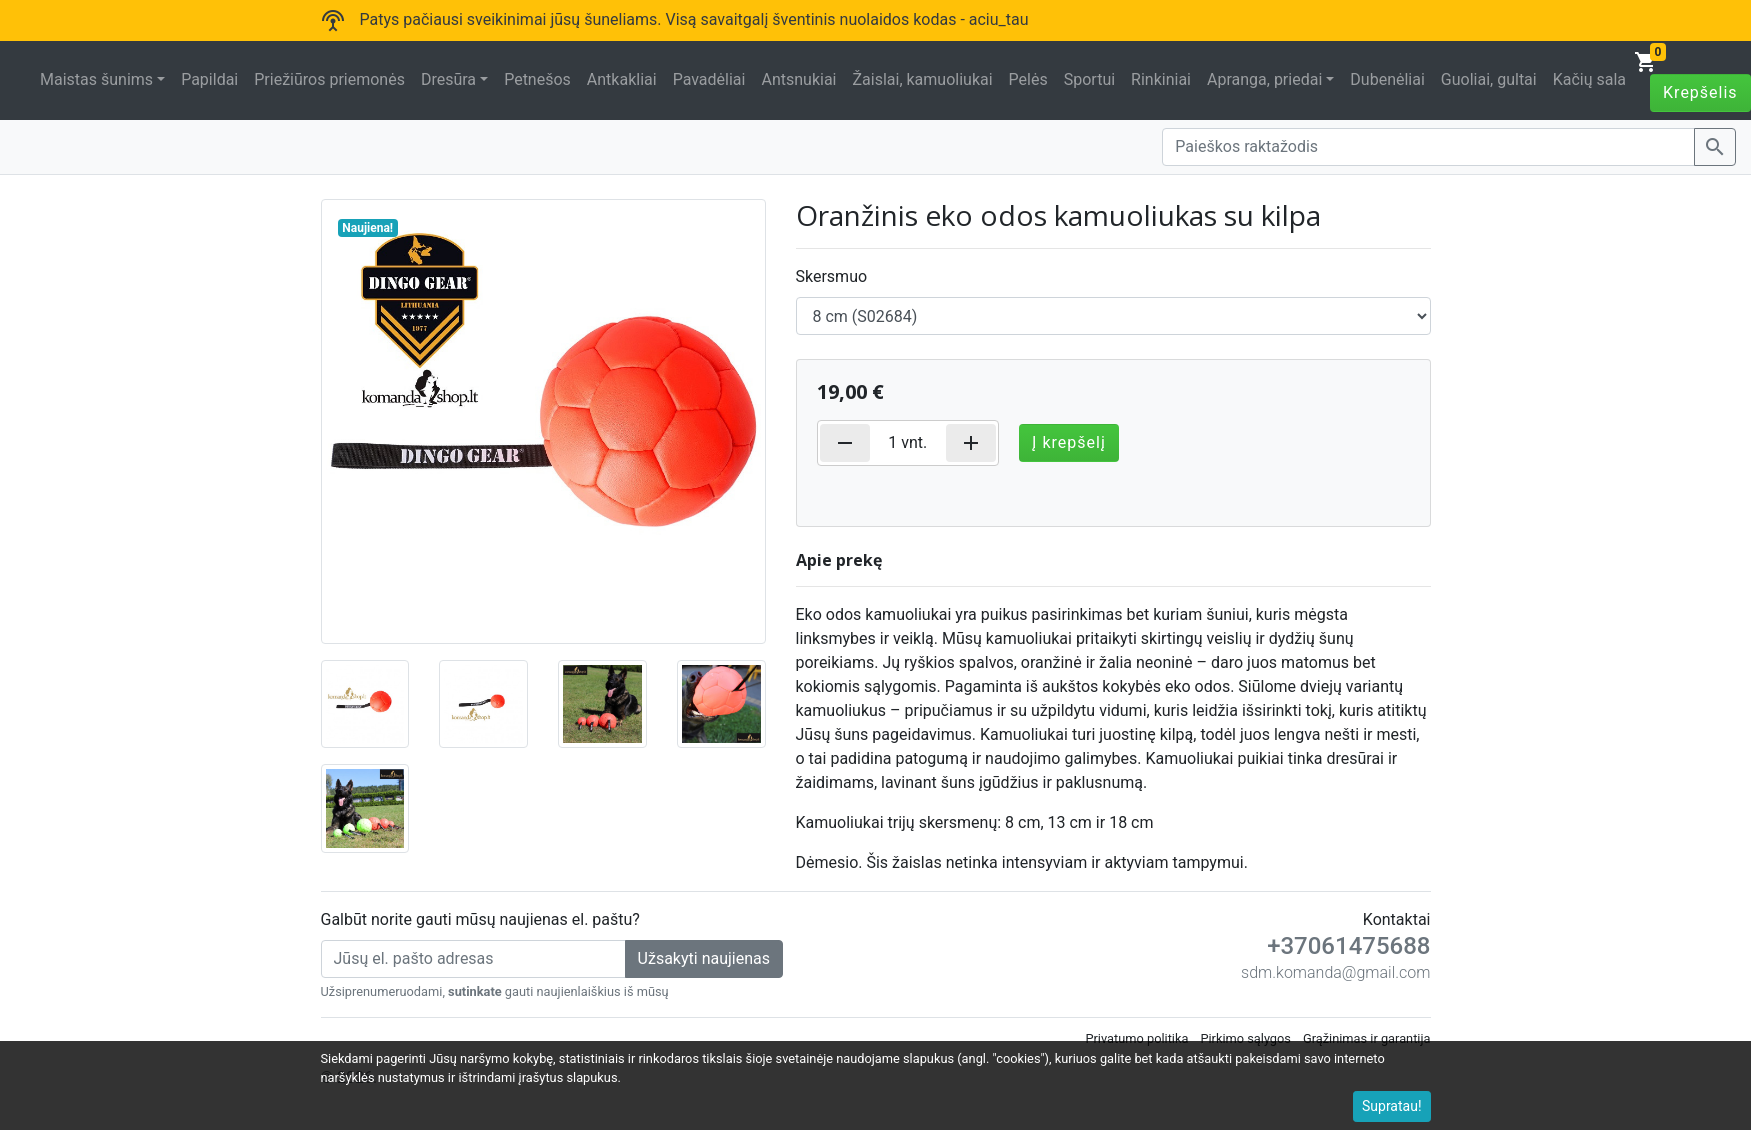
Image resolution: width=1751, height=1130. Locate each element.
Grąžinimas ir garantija (1367, 1038)
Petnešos (537, 79)
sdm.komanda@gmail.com (1335, 972)
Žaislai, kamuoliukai (922, 79)
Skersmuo (832, 276)
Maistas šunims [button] (96, 79)
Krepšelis (1700, 92)
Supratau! (1392, 1106)
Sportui (1089, 79)
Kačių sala (1589, 79)
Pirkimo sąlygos (1245, 1038)
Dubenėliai (1387, 79)
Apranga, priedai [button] (1264, 79)
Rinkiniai (1161, 79)
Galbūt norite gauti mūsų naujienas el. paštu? (480, 919)
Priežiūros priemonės (329, 79)
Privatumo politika (1136, 1038)
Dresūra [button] (448, 79)
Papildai (209, 79)
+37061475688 (1348, 946)
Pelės (1028, 79)
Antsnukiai (798, 79)
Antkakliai (622, 79)
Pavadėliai (709, 79)
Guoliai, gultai (1489, 79)
